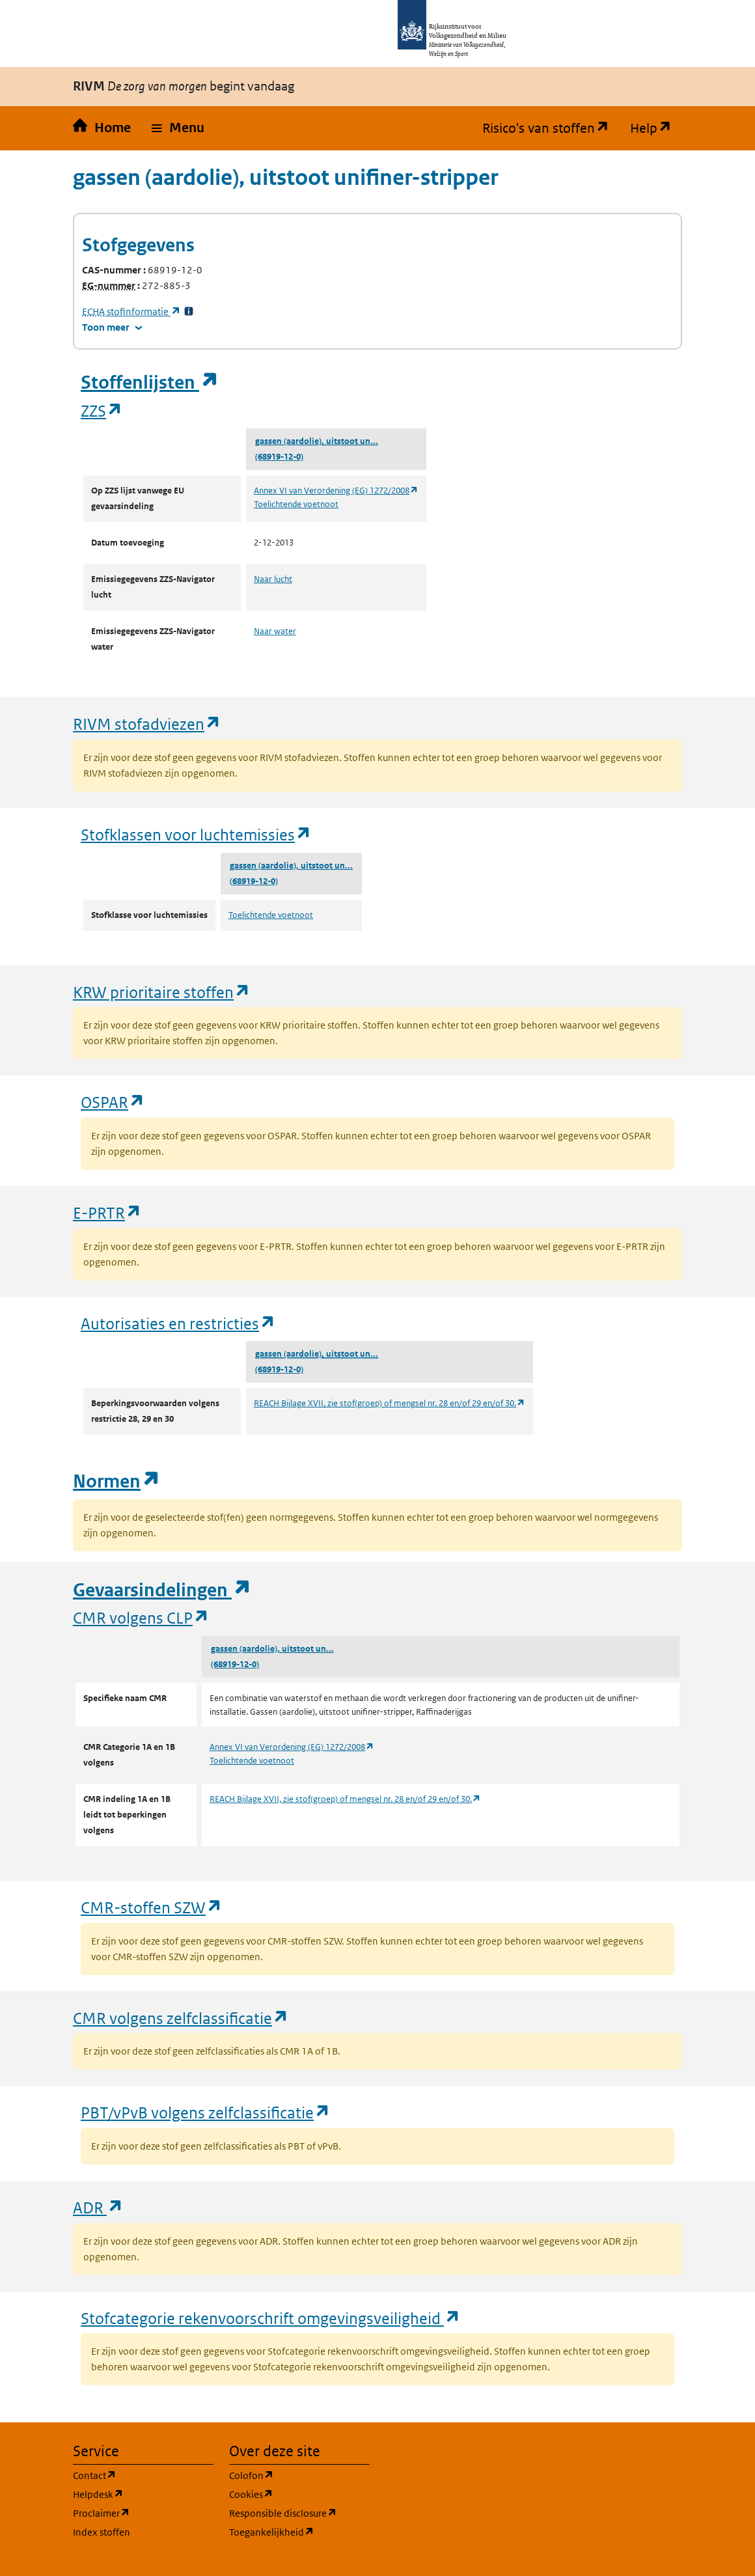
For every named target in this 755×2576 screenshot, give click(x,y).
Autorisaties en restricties (178, 1323)
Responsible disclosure (299, 2512)
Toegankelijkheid (299, 2531)
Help (656, 128)
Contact (143, 2475)
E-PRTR (107, 1212)
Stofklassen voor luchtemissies (196, 834)
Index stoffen (101, 2532)
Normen (116, 1481)
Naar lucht (273, 579)
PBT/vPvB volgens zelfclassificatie (206, 2112)
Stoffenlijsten (150, 382)
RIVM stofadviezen (147, 723)
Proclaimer (143, 2512)
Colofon (299, 2475)
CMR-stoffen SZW (152, 1907)
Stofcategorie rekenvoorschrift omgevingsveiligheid (271, 2317)
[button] (178, 128)
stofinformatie (131, 311)
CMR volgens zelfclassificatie (181, 2017)
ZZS (102, 410)
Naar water (275, 631)
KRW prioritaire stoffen (162, 991)
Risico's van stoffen (551, 128)
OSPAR (113, 1101)
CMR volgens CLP (141, 1617)
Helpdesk (143, 2493)
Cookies (299, 2493)
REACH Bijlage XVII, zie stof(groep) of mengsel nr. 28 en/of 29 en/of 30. (389, 1403)
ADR (98, 2207)
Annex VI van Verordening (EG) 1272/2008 (336, 490)
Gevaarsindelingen (162, 1590)
